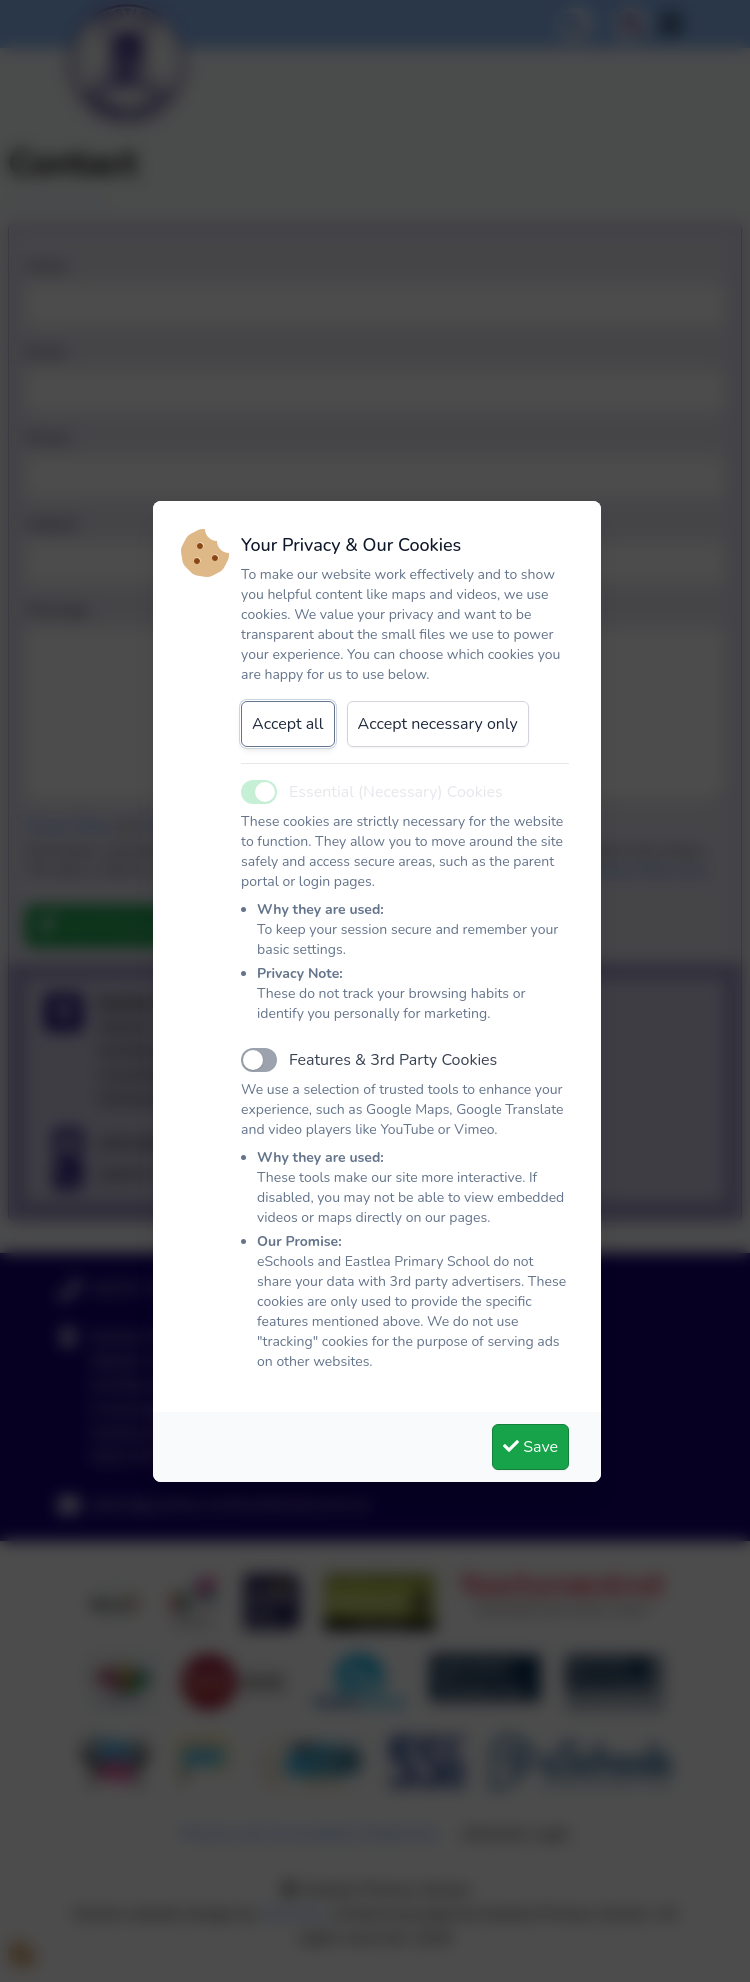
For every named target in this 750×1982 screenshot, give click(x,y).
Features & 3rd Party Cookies (393, 1060)
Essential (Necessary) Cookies (396, 792)
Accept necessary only (438, 724)
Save (530, 1447)
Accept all (288, 724)
